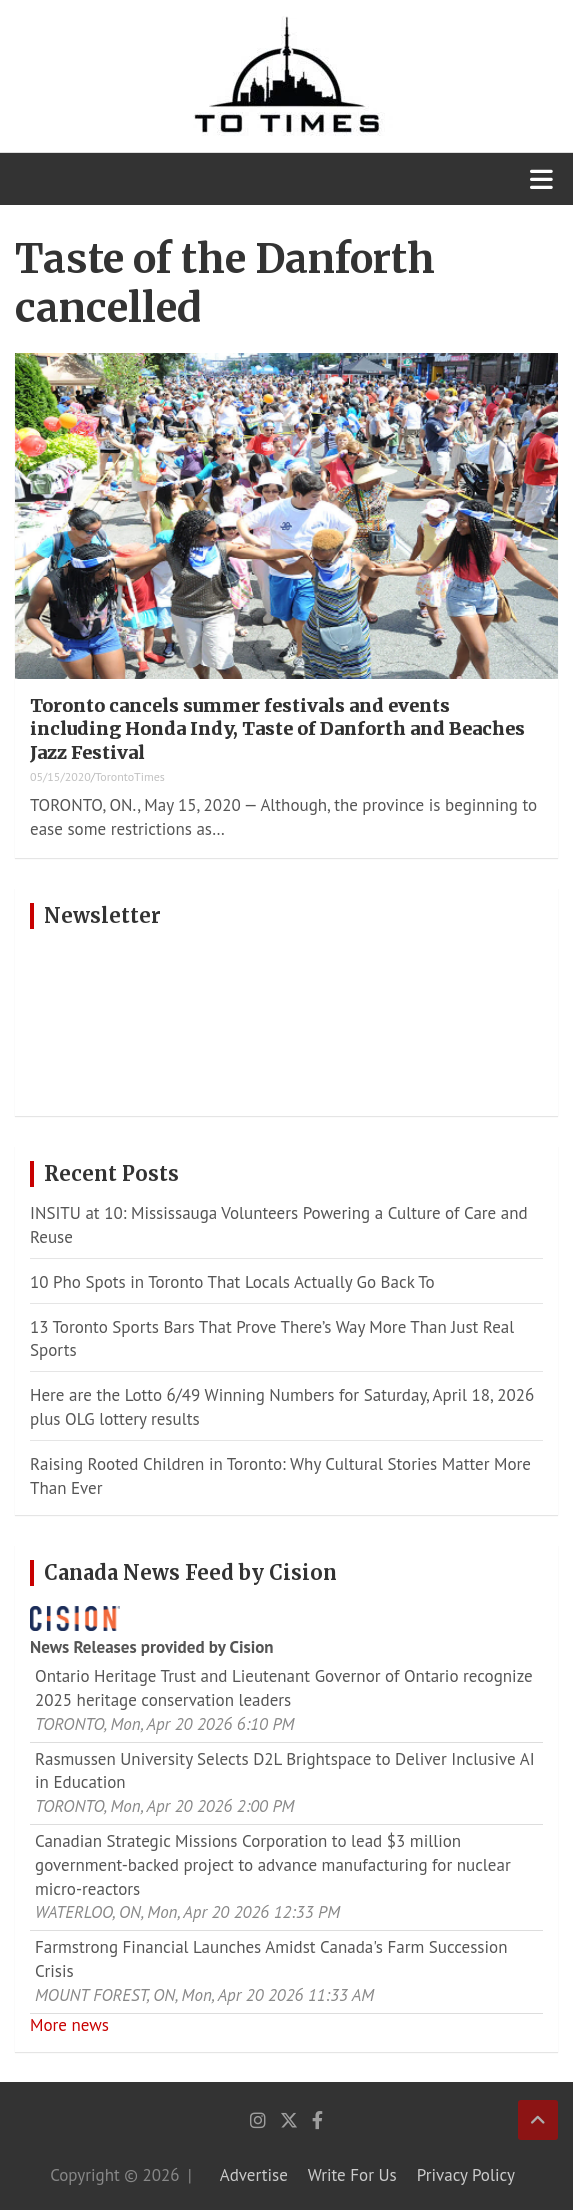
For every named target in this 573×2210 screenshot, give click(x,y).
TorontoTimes (130, 776)
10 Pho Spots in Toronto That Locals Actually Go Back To (232, 1282)
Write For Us (352, 2175)
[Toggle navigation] (541, 179)
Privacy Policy (466, 2175)
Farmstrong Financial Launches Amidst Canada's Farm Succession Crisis (271, 1959)
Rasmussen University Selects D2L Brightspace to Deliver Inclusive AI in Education (285, 1771)
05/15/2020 (60, 776)
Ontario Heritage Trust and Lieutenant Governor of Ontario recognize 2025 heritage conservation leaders (284, 1688)
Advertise (254, 2175)
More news (69, 2025)
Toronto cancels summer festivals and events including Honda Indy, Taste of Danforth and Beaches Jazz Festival (277, 729)
